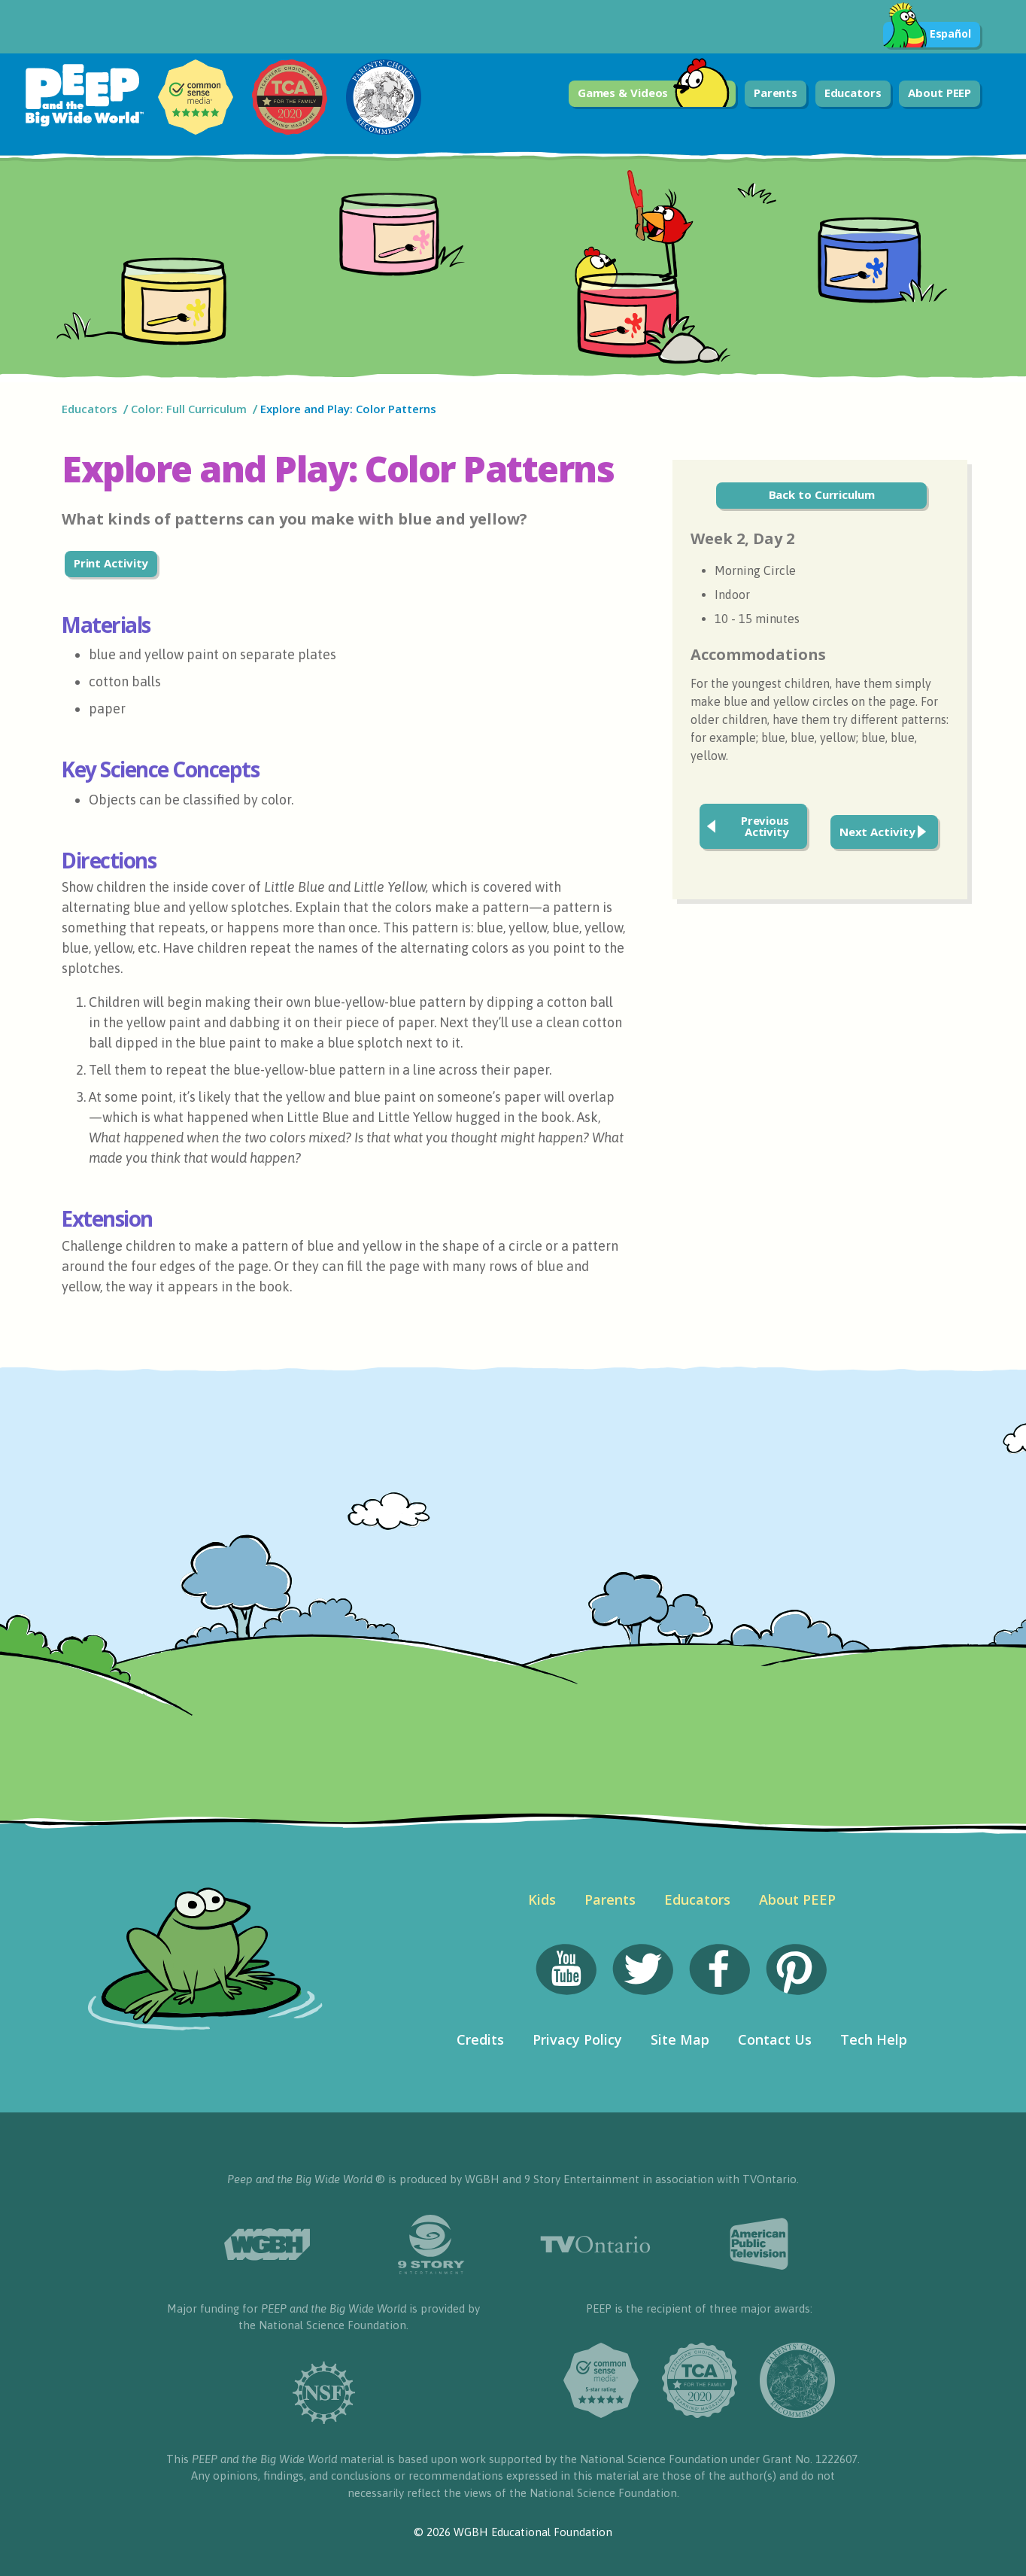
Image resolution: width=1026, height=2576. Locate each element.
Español (927, 34)
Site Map (680, 2039)
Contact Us (775, 2039)
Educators (853, 92)
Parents (775, 92)
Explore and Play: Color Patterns (349, 408)
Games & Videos (654, 94)
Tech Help (873, 2039)
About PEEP (939, 92)
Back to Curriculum (822, 494)
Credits (480, 2039)
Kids (542, 1899)
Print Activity (111, 562)
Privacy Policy (577, 2039)
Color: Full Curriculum (189, 408)
